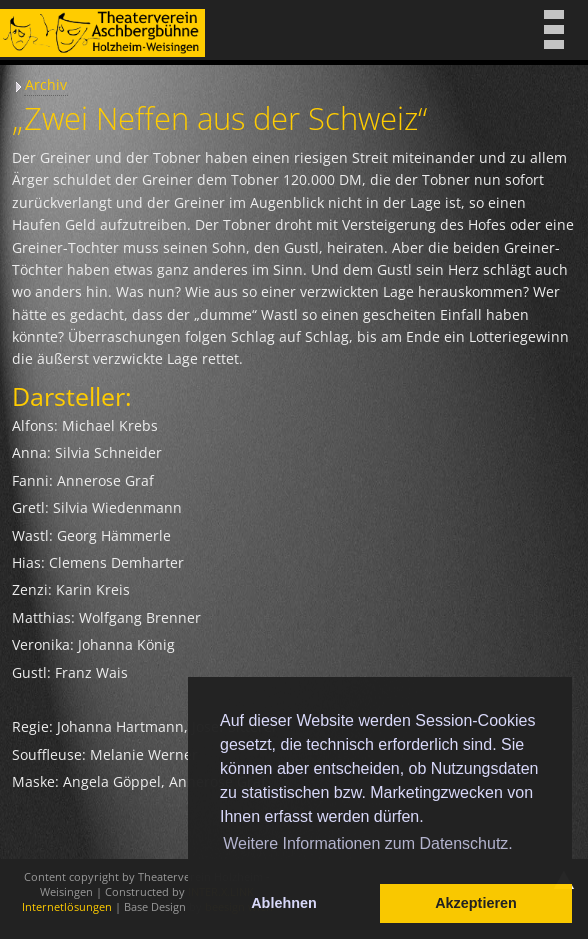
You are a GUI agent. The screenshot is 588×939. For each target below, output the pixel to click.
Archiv (46, 84)
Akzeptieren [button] (476, 903)
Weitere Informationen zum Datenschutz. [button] (368, 843)
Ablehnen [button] (284, 903)
